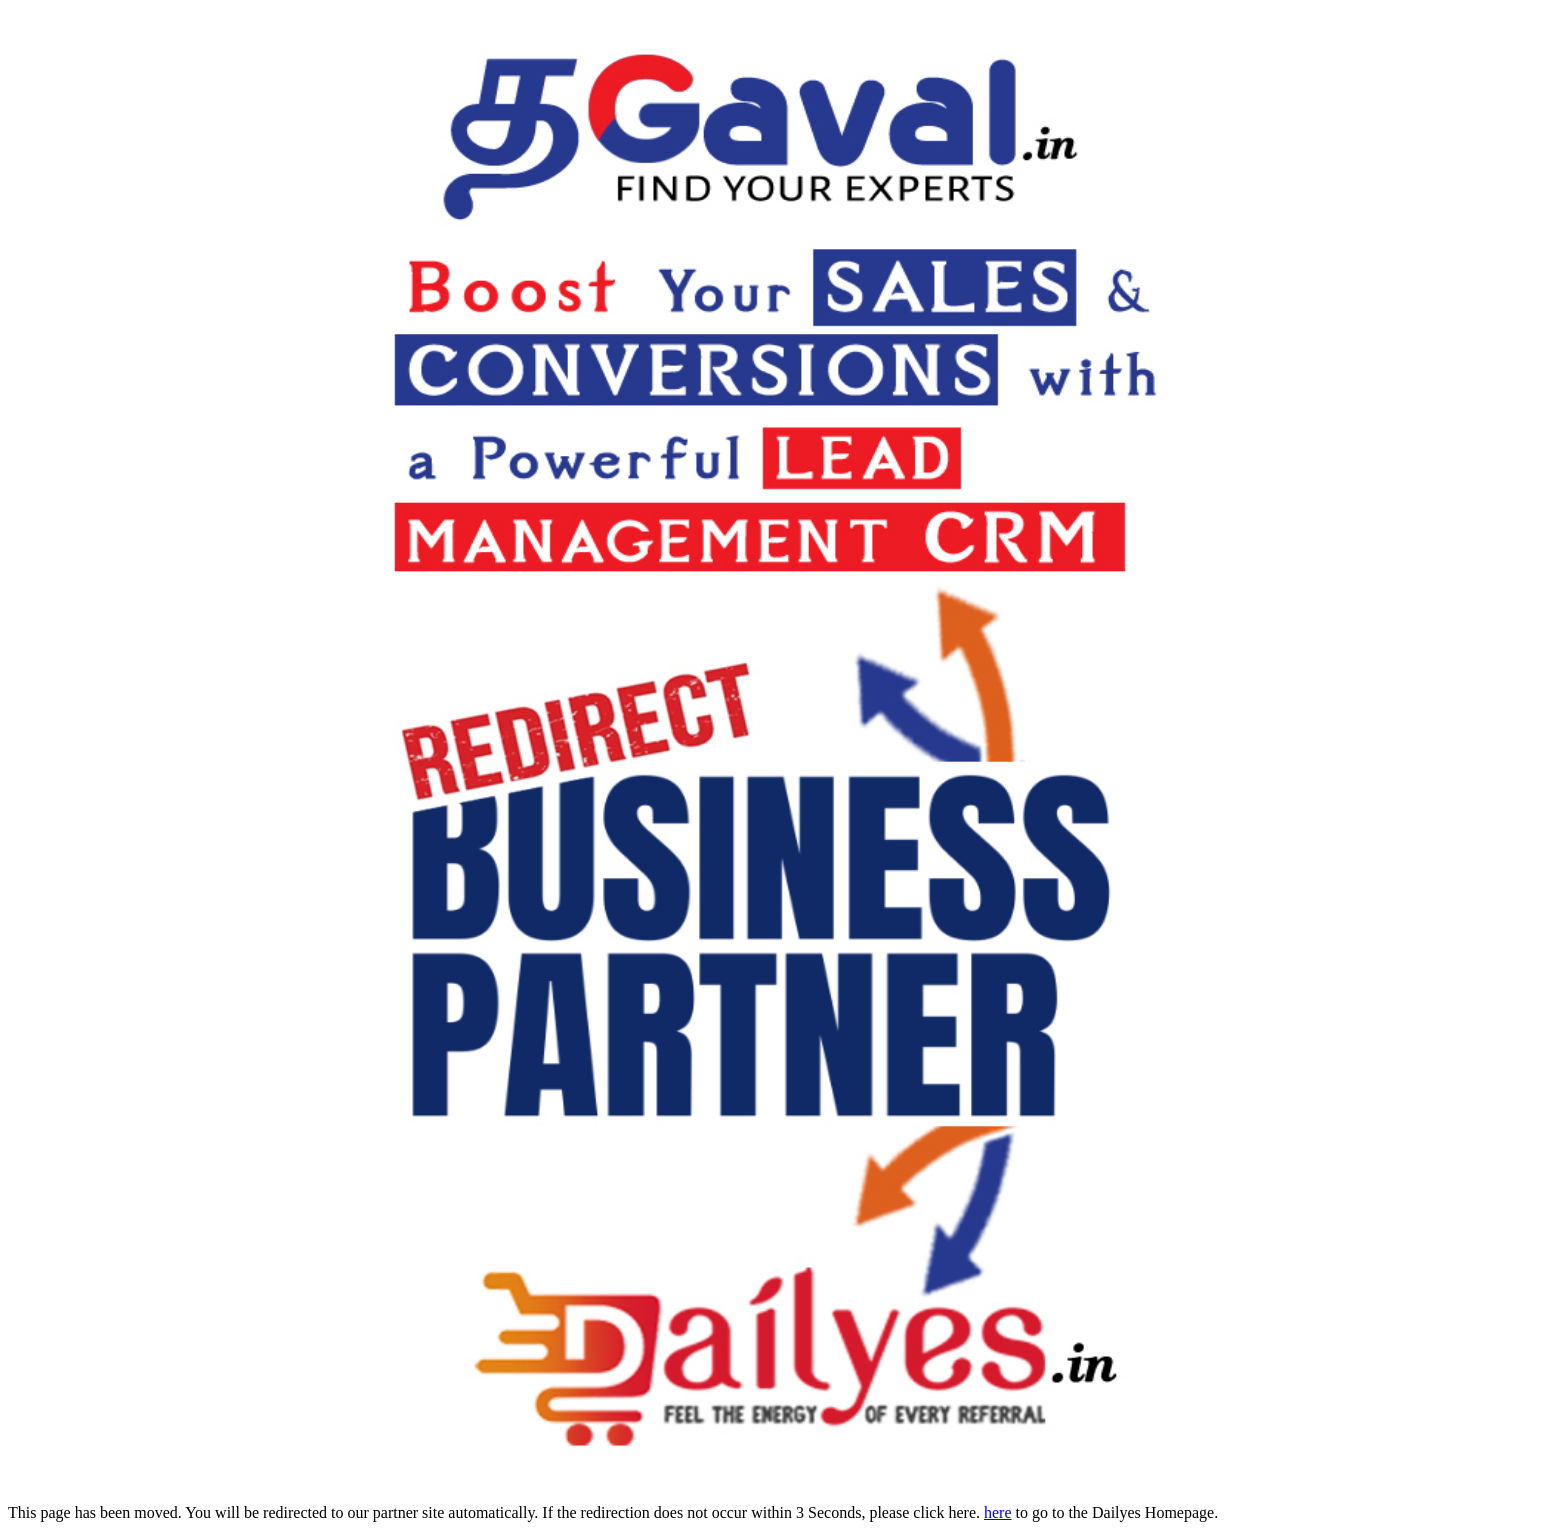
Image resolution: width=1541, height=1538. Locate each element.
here (998, 1512)
